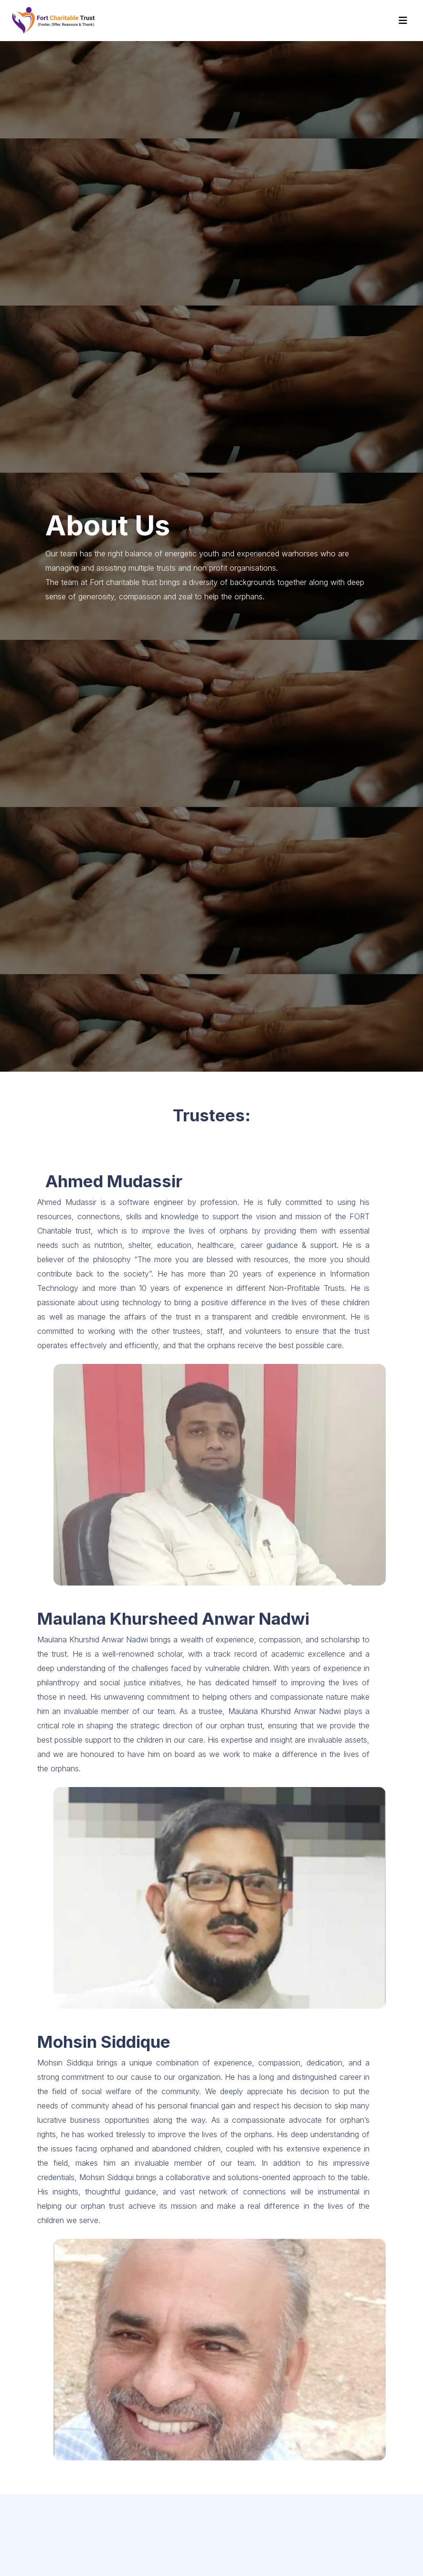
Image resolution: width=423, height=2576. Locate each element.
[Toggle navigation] (402, 20)
